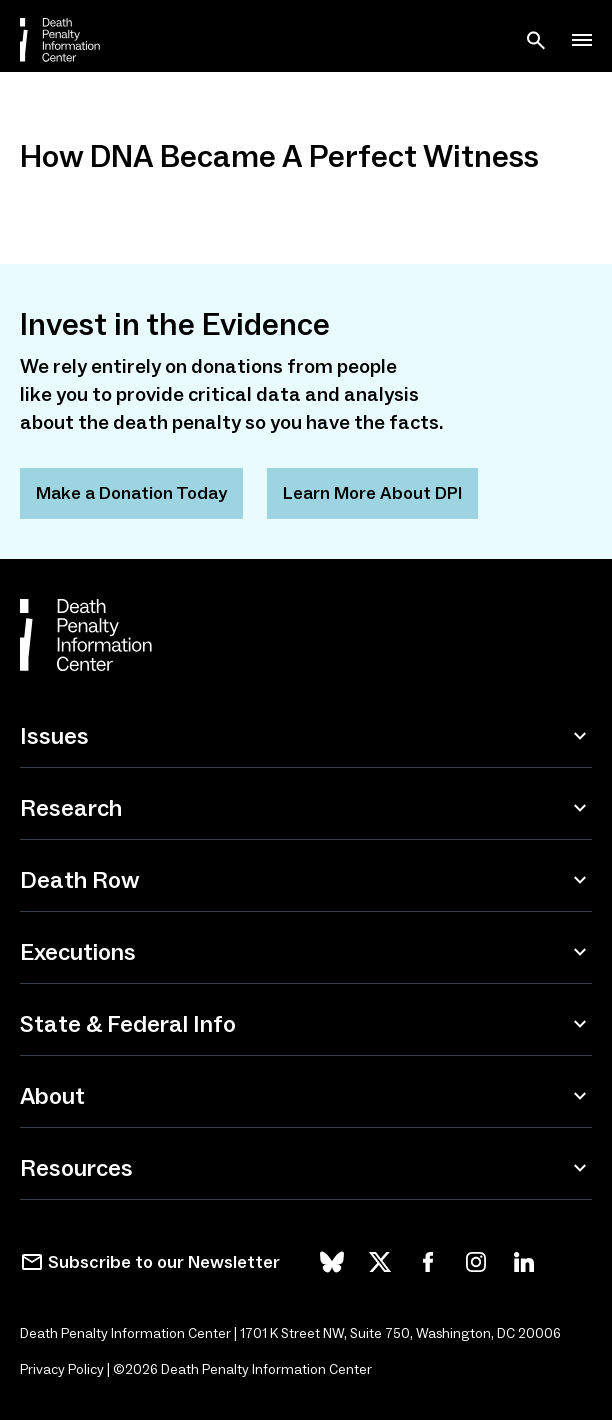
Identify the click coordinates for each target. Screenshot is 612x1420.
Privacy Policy (62, 1369)
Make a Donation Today (131, 493)
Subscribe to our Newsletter (164, 1262)
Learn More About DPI (372, 493)
